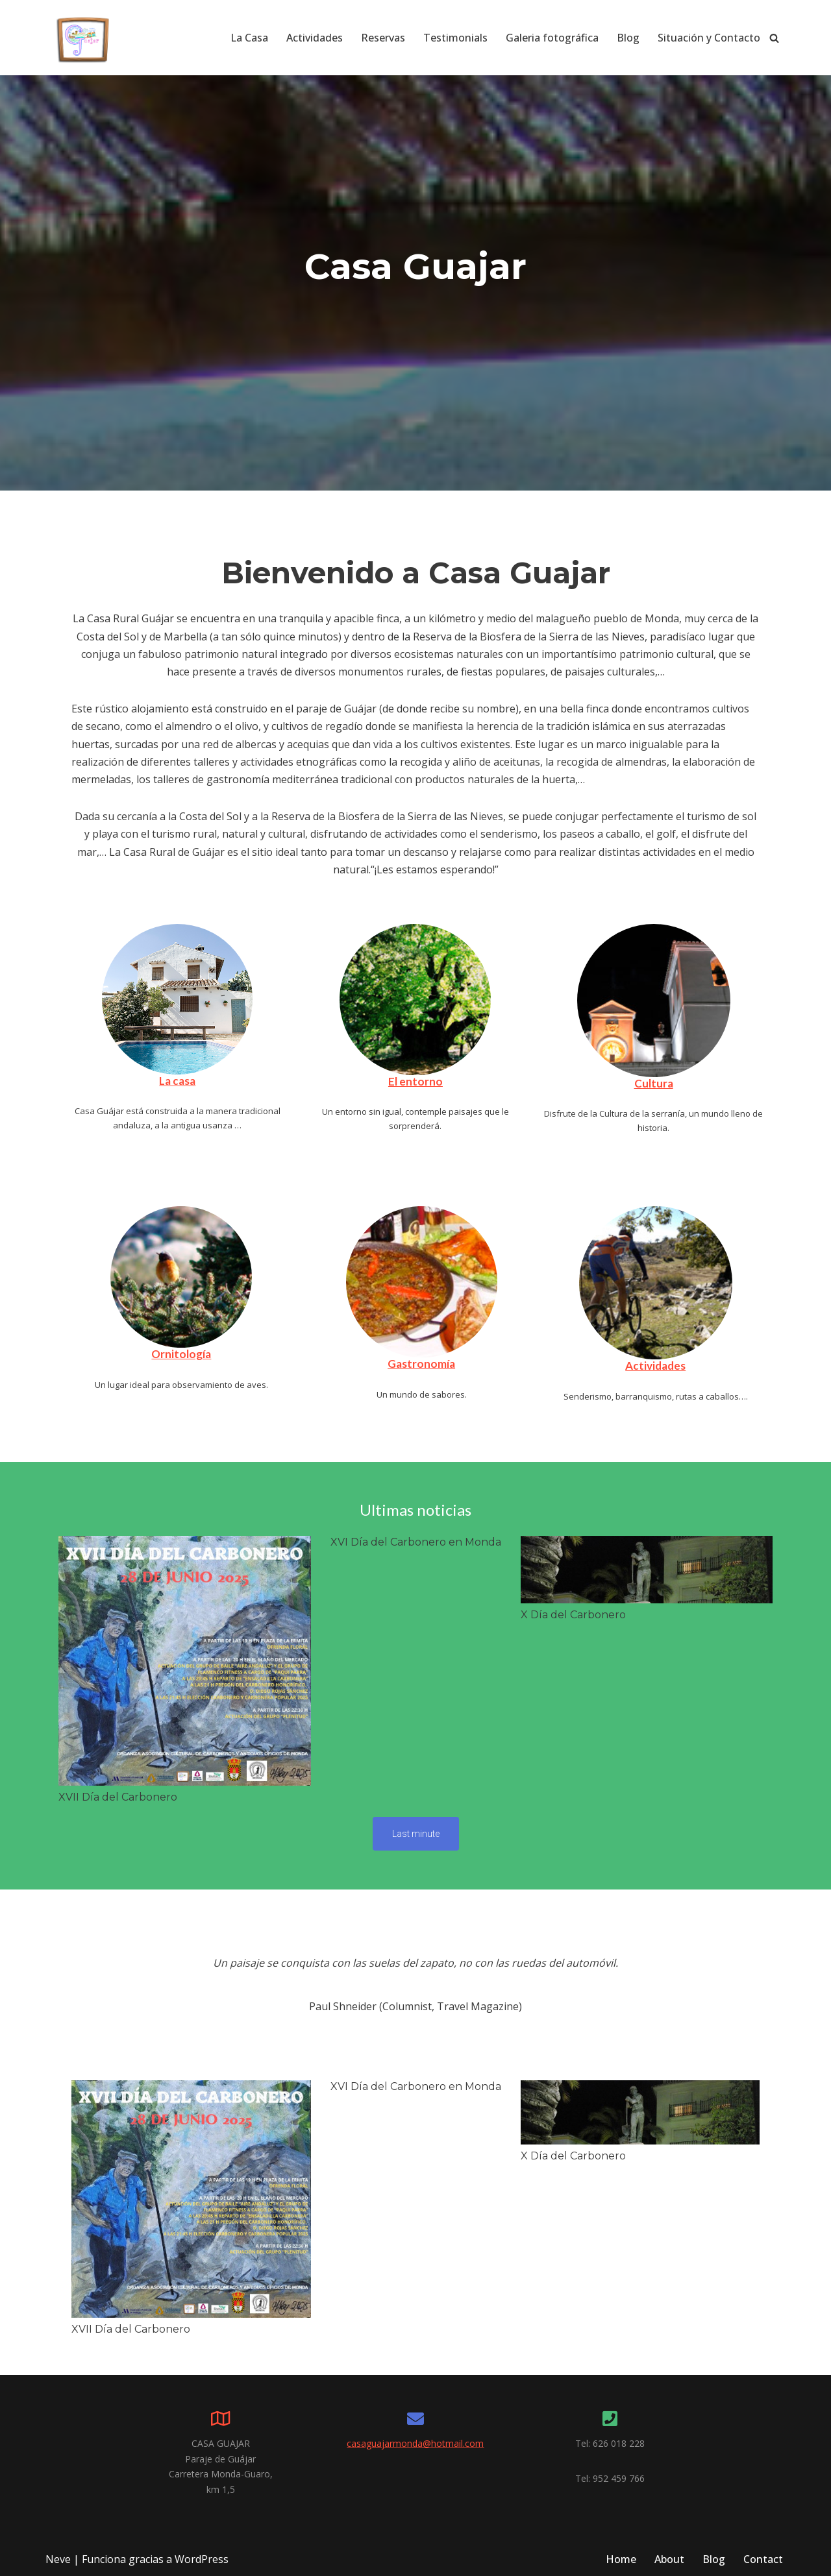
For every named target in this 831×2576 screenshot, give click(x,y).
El (393, 1081)
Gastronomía (421, 1363)
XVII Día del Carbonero (117, 1797)
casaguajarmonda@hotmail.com (415, 2443)
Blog (628, 37)
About (669, 2559)
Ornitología (181, 1354)
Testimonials (455, 37)
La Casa (249, 37)
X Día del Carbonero (573, 1615)
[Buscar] (774, 38)
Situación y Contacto (709, 37)
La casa (177, 1081)
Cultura (653, 1083)
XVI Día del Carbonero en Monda (415, 1542)
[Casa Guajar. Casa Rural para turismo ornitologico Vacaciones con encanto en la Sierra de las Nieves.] (84, 38)
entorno (421, 1081)
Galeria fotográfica (552, 37)
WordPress (202, 2559)
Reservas (383, 37)
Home (621, 2559)
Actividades (314, 37)
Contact (763, 2559)
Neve (58, 2559)
